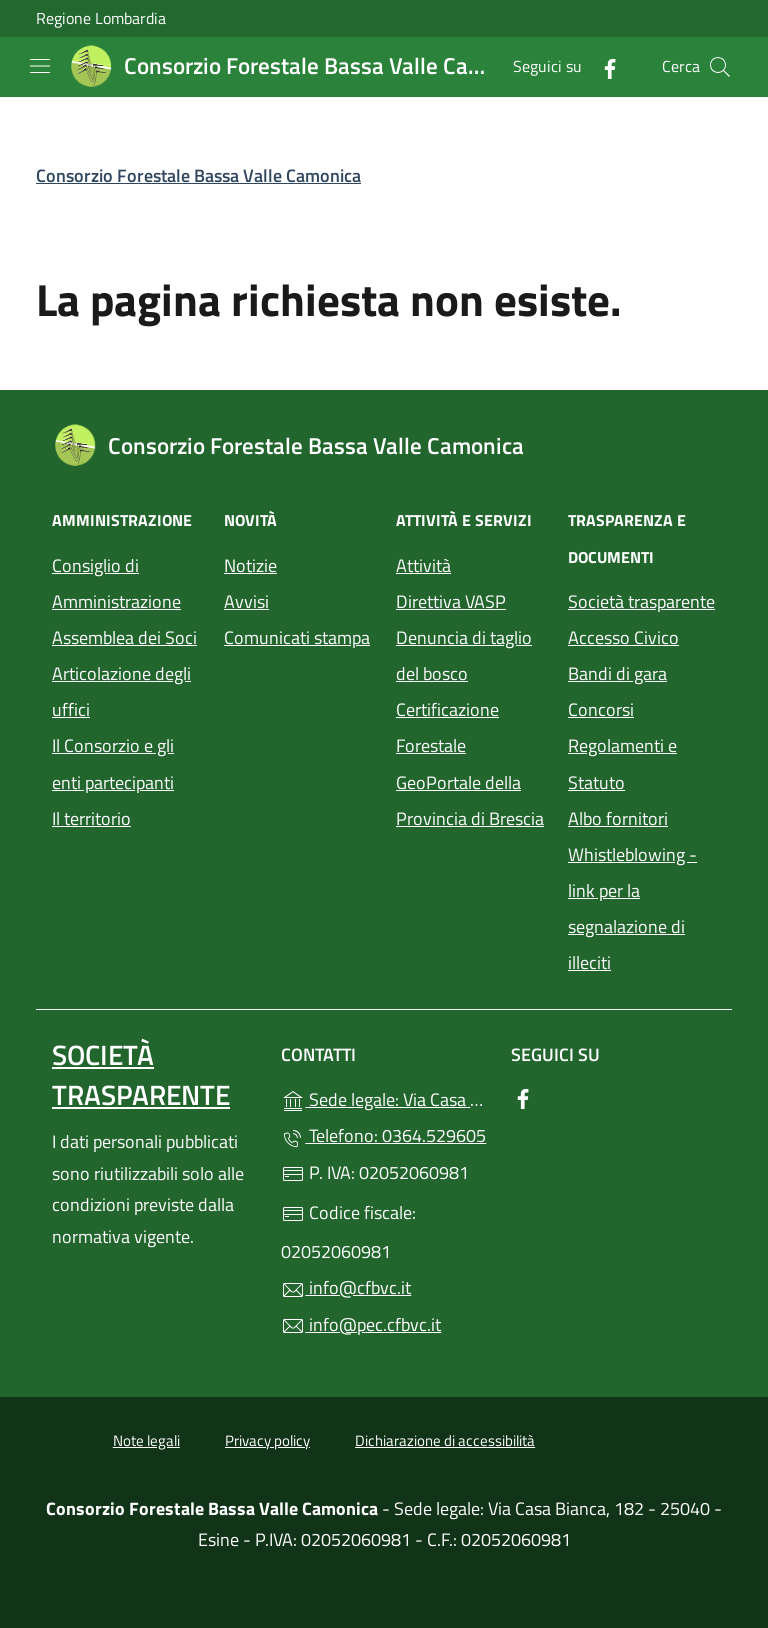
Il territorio (91, 818)
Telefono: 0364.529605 (383, 1135)
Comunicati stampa (297, 637)
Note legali (146, 1440)
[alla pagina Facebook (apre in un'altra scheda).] (602, 66)
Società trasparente (641, 601)
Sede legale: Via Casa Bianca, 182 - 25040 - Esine (383, 1097)
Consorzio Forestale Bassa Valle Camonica (198, 175)
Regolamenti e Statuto (622, 763)
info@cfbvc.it (346, 1287)
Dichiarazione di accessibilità (445, 1440)
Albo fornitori (618, 818)
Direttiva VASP (451, 601)
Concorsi (601, 709)
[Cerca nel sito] (720, 67)
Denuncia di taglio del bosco (464, 655)
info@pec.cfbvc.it (361, 1324)
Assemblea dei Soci (124, 637)
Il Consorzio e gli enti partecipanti (113, 763)
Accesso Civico (623, 637)
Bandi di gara (617, 673)
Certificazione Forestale (447, 727)
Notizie (250, 565)
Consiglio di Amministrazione (116, 583)
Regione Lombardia (101, 18)
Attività (423, 565)
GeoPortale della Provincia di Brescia (470, 800)
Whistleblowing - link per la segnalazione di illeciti (632, 908)
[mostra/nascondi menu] (40, 66)
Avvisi (246, 601)
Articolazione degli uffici (121, 691)
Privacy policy (267, 1440)
